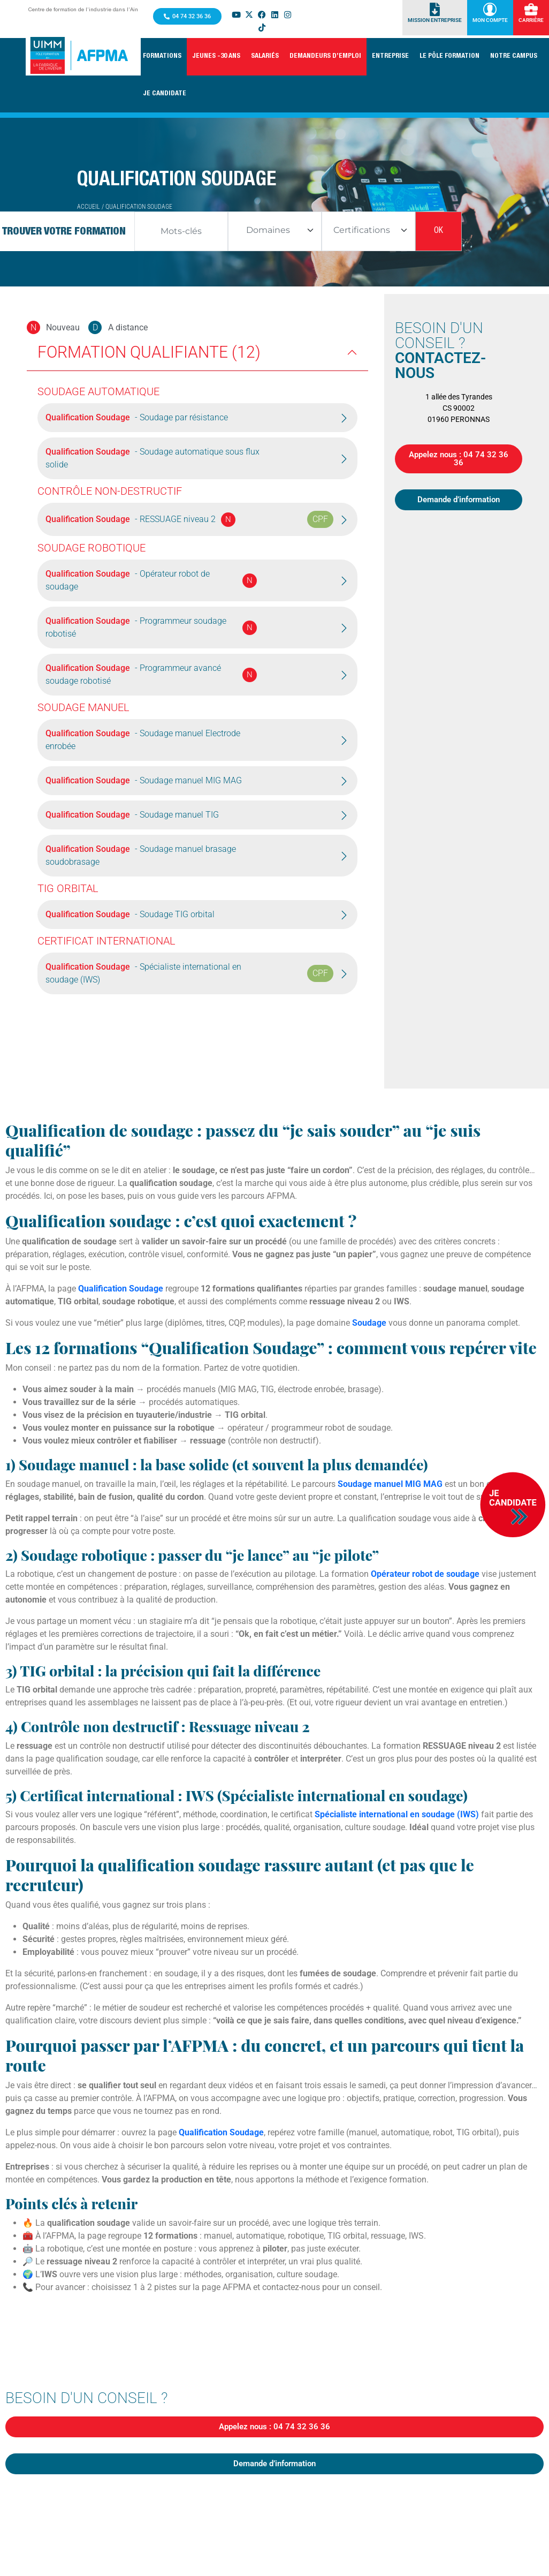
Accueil (88, 206)
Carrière (531, 20)
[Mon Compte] (490, 9)
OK (438, 231)
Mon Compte (490, 20)
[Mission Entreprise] (434, 9)
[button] (162, 56)
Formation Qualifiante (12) (149, 352)
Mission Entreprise (435, 20)
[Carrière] (531, 9)
